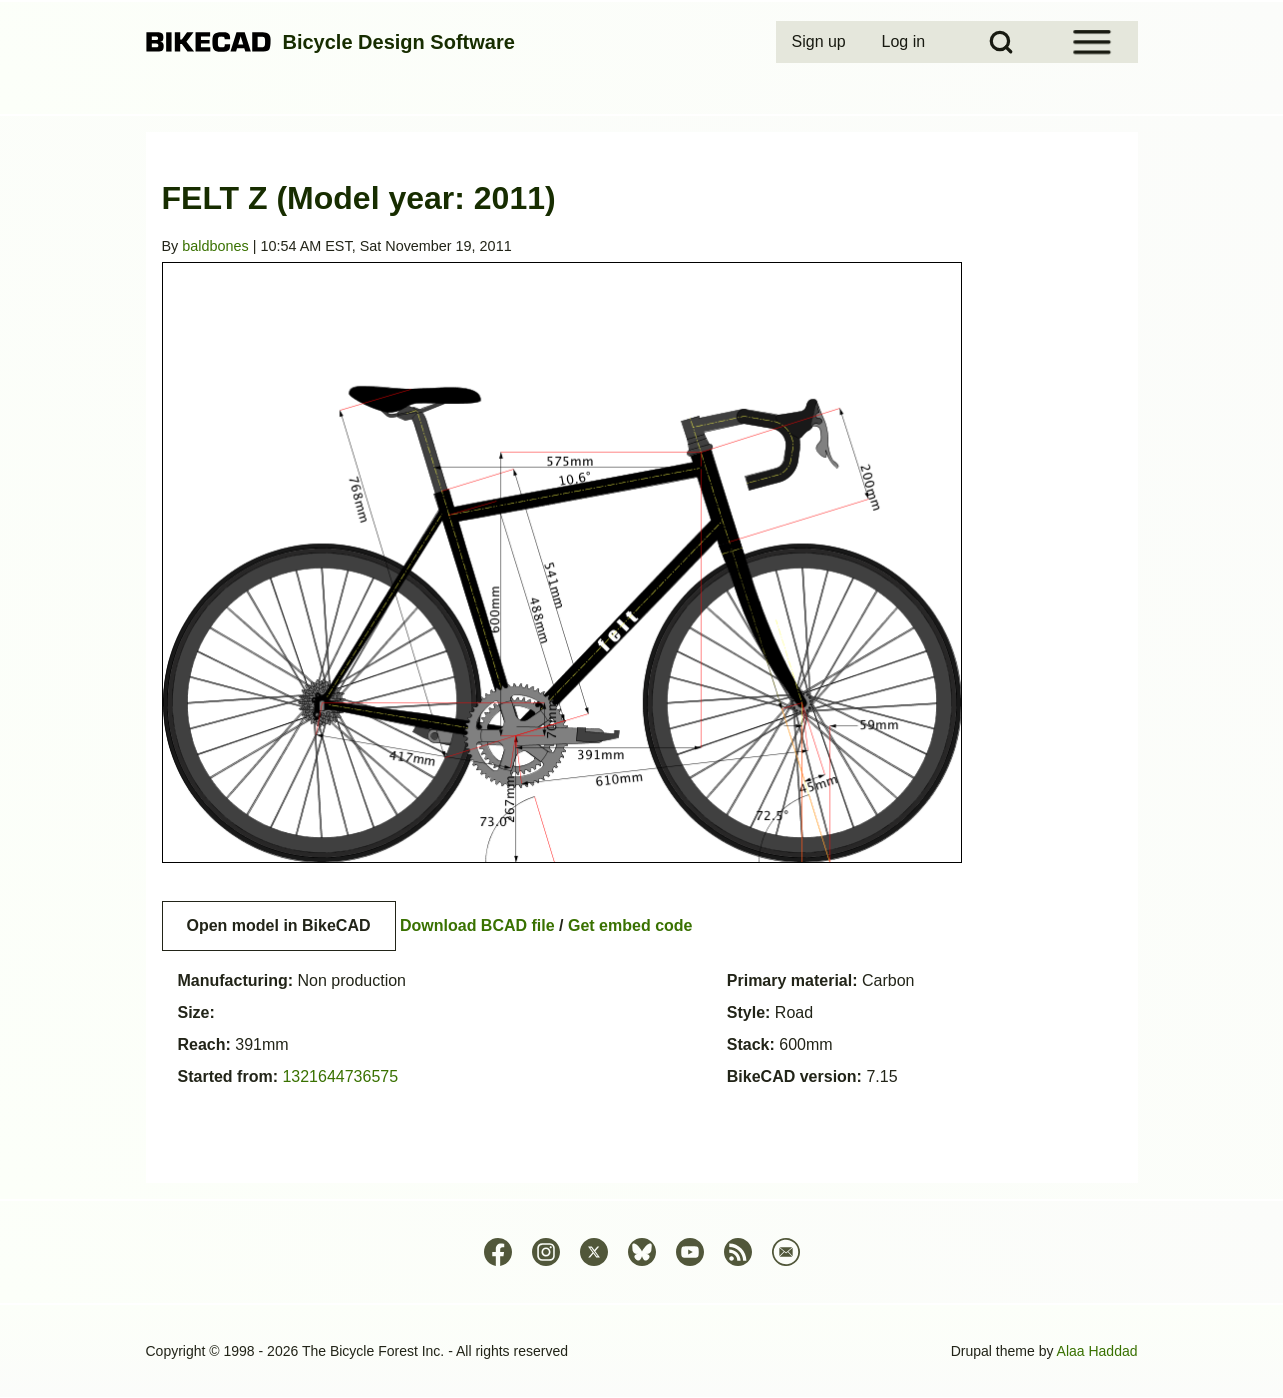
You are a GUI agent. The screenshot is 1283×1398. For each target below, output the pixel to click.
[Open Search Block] (1001, 42)
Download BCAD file (477, 925)
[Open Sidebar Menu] (1092, 42)
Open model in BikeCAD (279, 925)
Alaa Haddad (1097, 1351)
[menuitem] (821, 42)
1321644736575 (340, 1076)
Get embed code (630, 925)
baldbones (215, 246)
